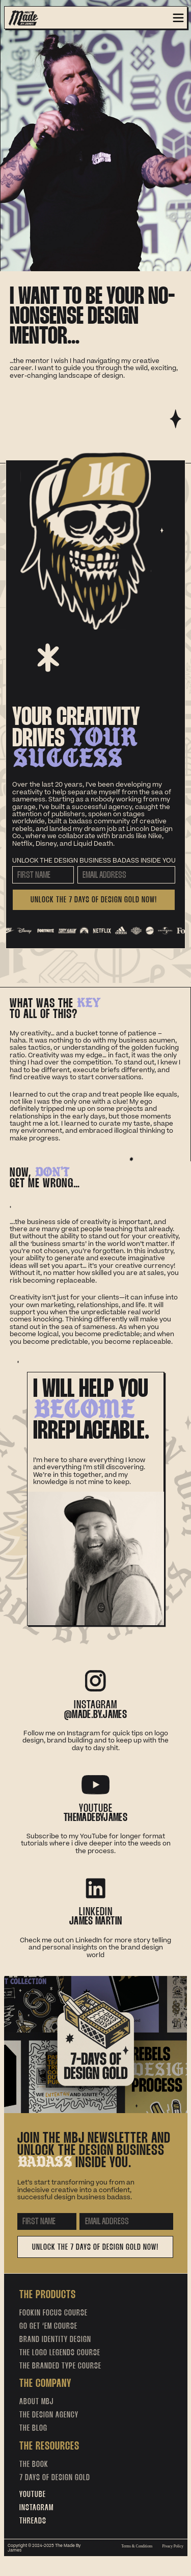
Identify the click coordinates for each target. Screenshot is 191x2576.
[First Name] (43, 874)
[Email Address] (126, 874)
